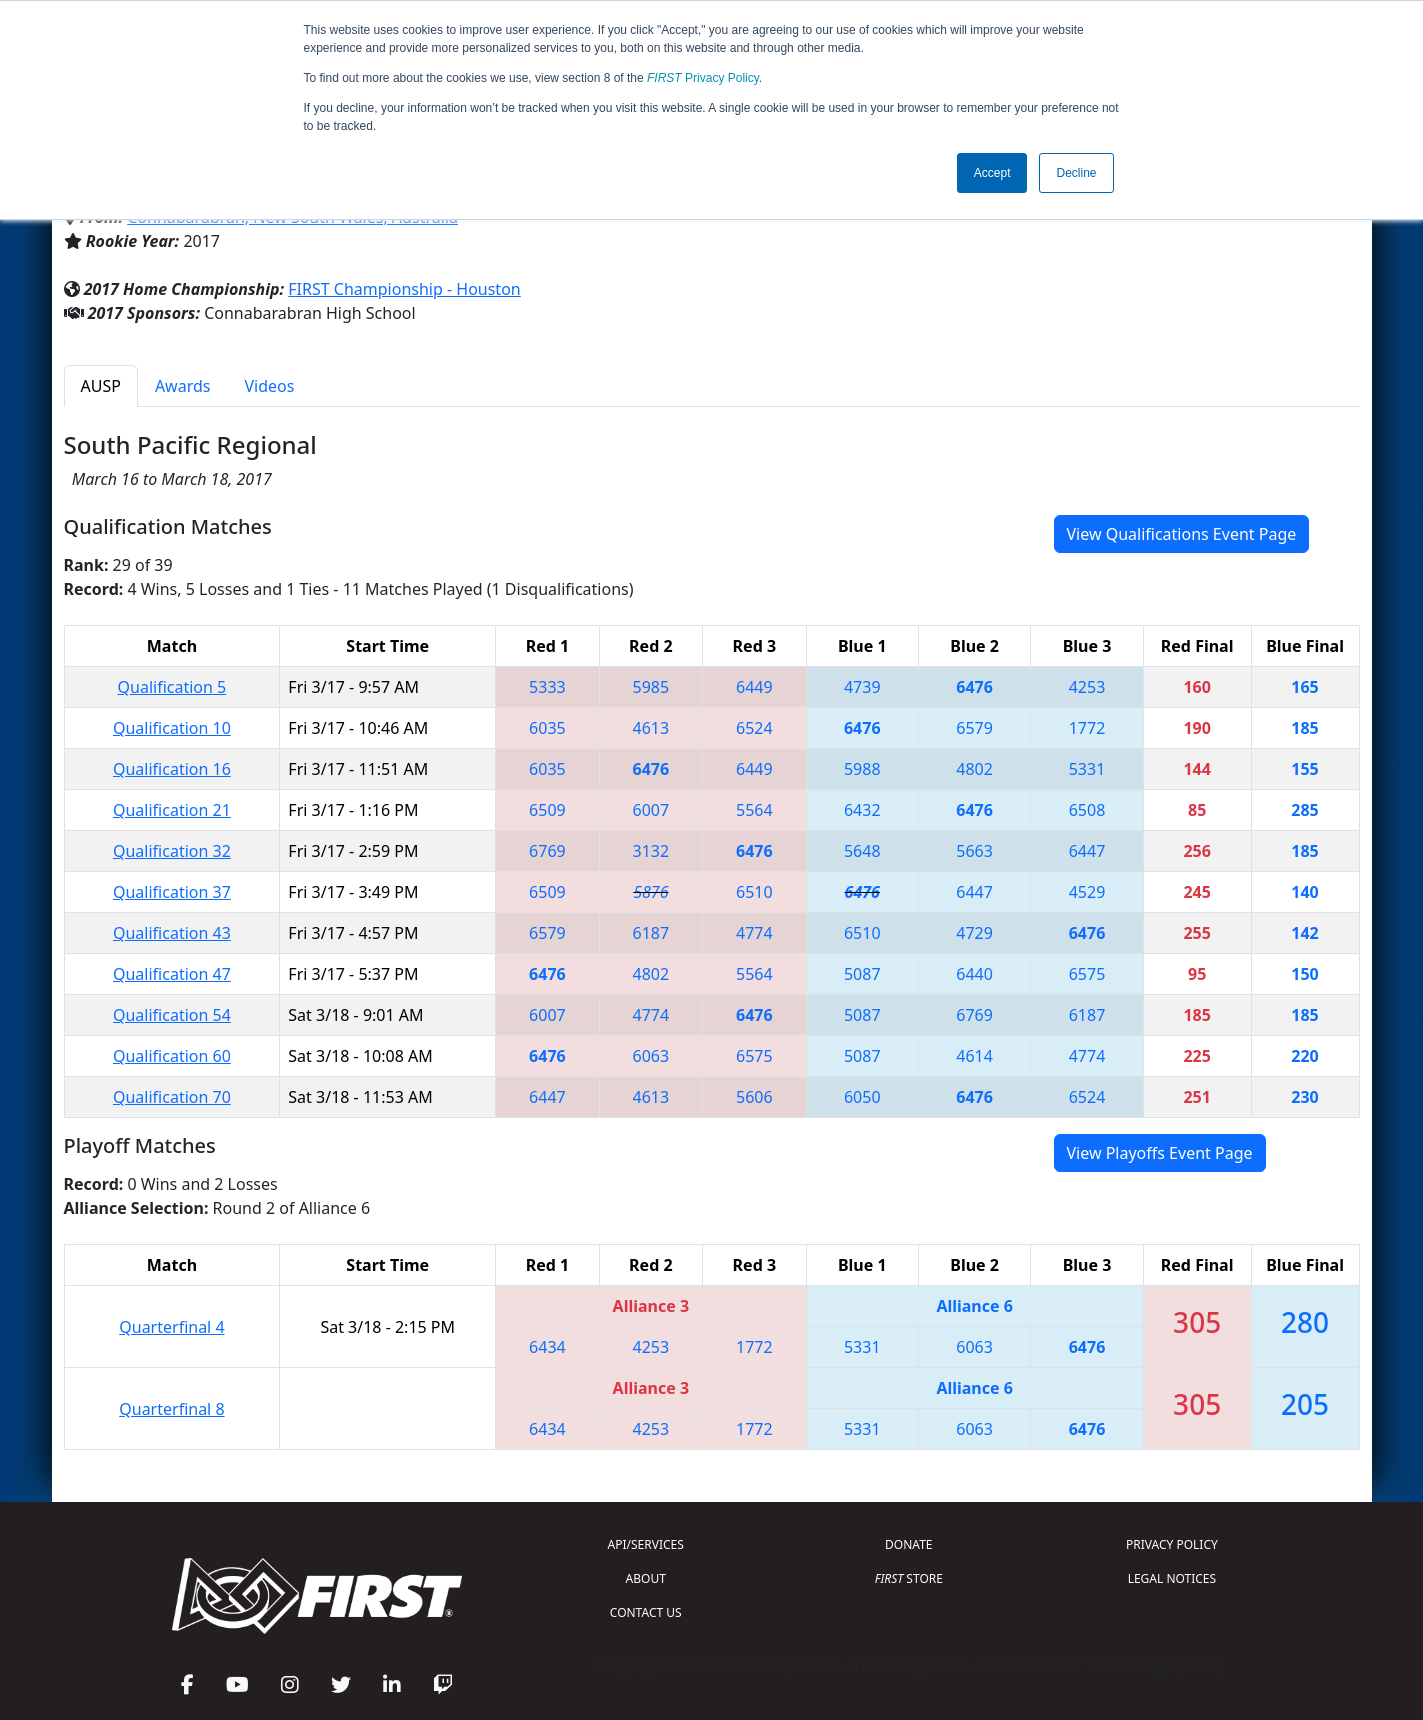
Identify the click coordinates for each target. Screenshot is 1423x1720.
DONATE (908, 1544)
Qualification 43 (172, 933)
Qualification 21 (172, 810)
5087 (862, 974)
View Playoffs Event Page (1160, 1153)
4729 (974, 933)
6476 (974, 687)
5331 (1087, 769)
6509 (547, 810)
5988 (862, 769)
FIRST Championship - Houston (404, 289)
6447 (1087, 851)
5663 (974, 851)
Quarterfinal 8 (171, 1409)
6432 (862, 810)
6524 (754, 728)
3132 (651, 851)
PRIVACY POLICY (1172, 1544)
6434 (547, 1347)
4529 (1087, 892)
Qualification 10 (172, 728)
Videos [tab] (269, 386)
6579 (974, 728)
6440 (974, 974)
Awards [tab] (183, 386)
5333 (547, 687)
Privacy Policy (703, 78)
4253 (1087, 687)
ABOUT (646, 1578)
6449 (754, 687)
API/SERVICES (646, 1544)
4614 (974, 1056)
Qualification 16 (172, 769)
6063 (651, 1056)
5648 (862, 851)
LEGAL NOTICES (1172, 1578)
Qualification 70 (172, 1097)
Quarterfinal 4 (171, 1327)
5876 (650, 892)
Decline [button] (1076, 173)
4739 (862, 687)
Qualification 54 (172, 1015)
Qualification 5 (172, 687)
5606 (754, 1097)
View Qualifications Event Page (1182, 534)
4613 (651, 728)
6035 (547, 728)
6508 (1087, 810)
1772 (1087, 728)
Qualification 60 (172, 1056)
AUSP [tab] (101, 386)
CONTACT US (646, 1612)
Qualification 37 (172, 892)
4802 (974, 769)
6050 (862, 1097)
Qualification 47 (172, 974)
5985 (651, 687)
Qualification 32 (172, 851)
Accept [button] (992, 173)
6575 (1087, 974)
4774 (754, 933)
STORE (909, 1578)
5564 (754, 810)
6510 (754, 892)
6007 (651, 810)
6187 (651, 933)
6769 (547, 851)
